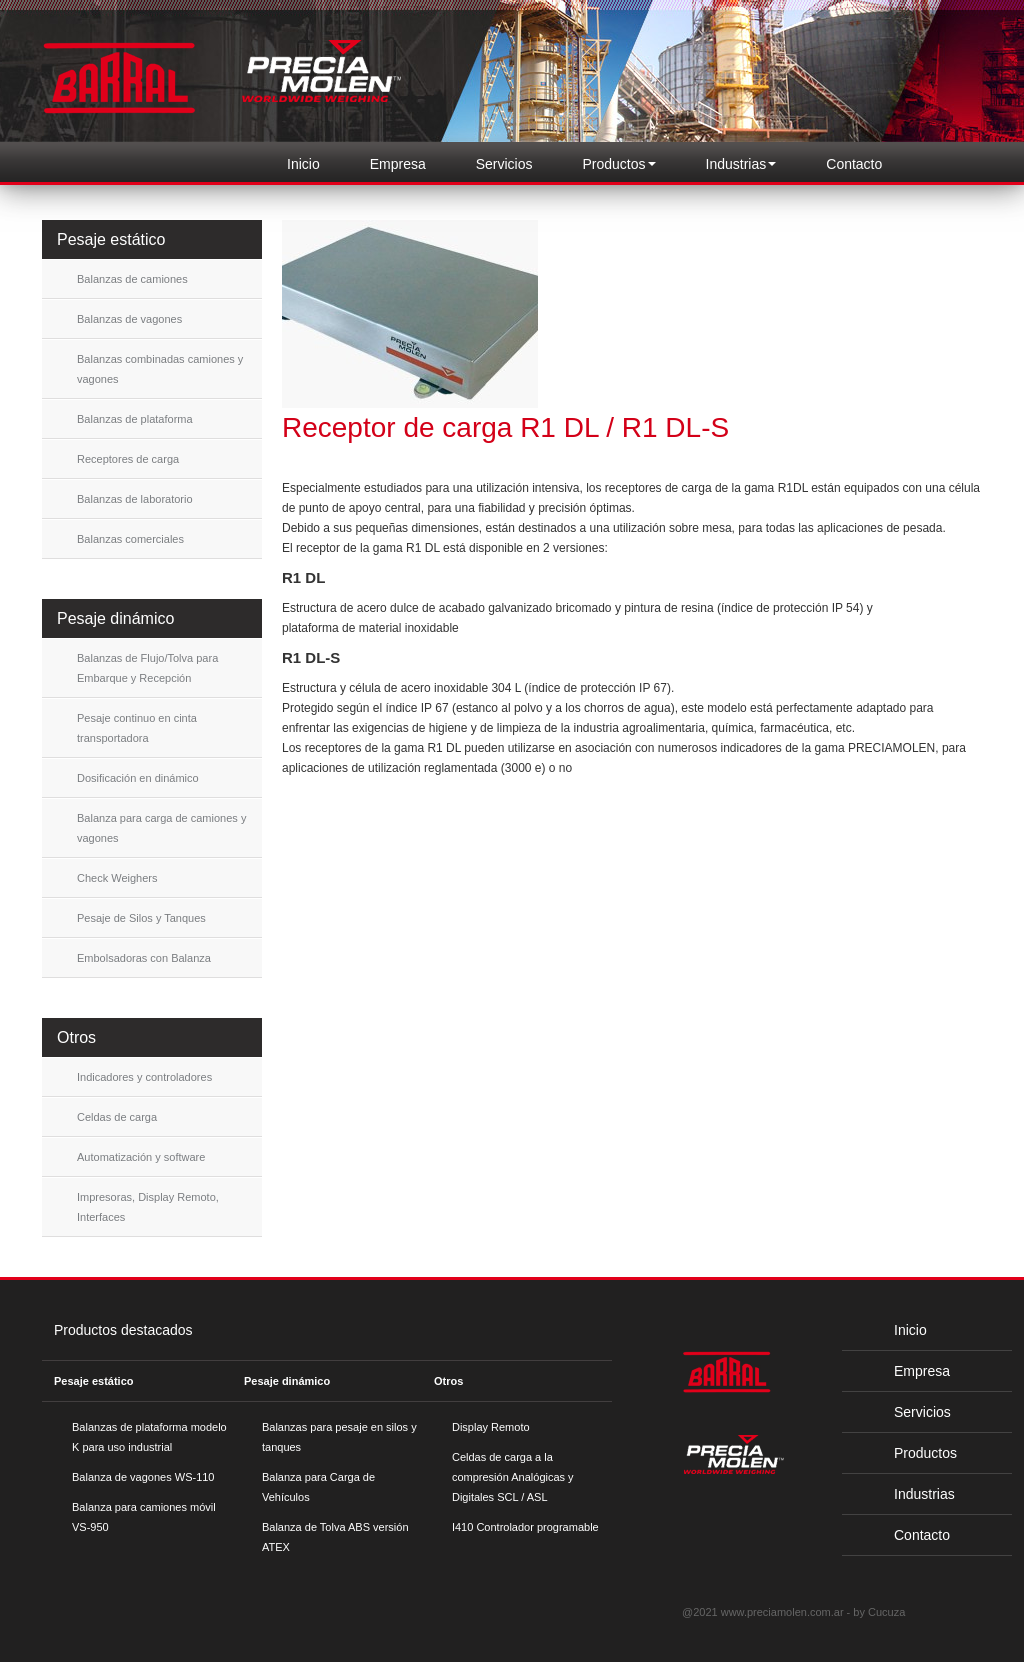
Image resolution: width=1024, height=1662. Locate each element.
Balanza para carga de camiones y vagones (161, 828)
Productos (909, 1453)
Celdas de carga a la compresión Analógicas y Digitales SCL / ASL (513, 1477)
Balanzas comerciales (130, 539)
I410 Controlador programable (525, 1527)
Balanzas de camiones (132, 279)
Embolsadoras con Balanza (144, 958)
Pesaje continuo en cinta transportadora (137, 728)
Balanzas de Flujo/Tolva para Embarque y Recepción (147, 668)
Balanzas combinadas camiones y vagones (160, 369)
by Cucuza (879, 1612)
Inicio (303, 164)
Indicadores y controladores (144, 1077)
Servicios (504, 164)
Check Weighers (117, 878)
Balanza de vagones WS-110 (143, 1477)
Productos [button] (619, 164)
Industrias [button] (741, 164)
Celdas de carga (117, 1117)
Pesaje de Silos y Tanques (141, 918)
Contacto (854, 164)
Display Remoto (491, 1427)
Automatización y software (141, 1157)
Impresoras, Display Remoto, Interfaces (148, 1207)
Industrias (908, 1494)
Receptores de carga (128, 459)
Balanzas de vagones (129, 319)
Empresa (398, 164)
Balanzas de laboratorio (135, 499)
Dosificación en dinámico (138, 778)
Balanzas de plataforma (135, 419)
